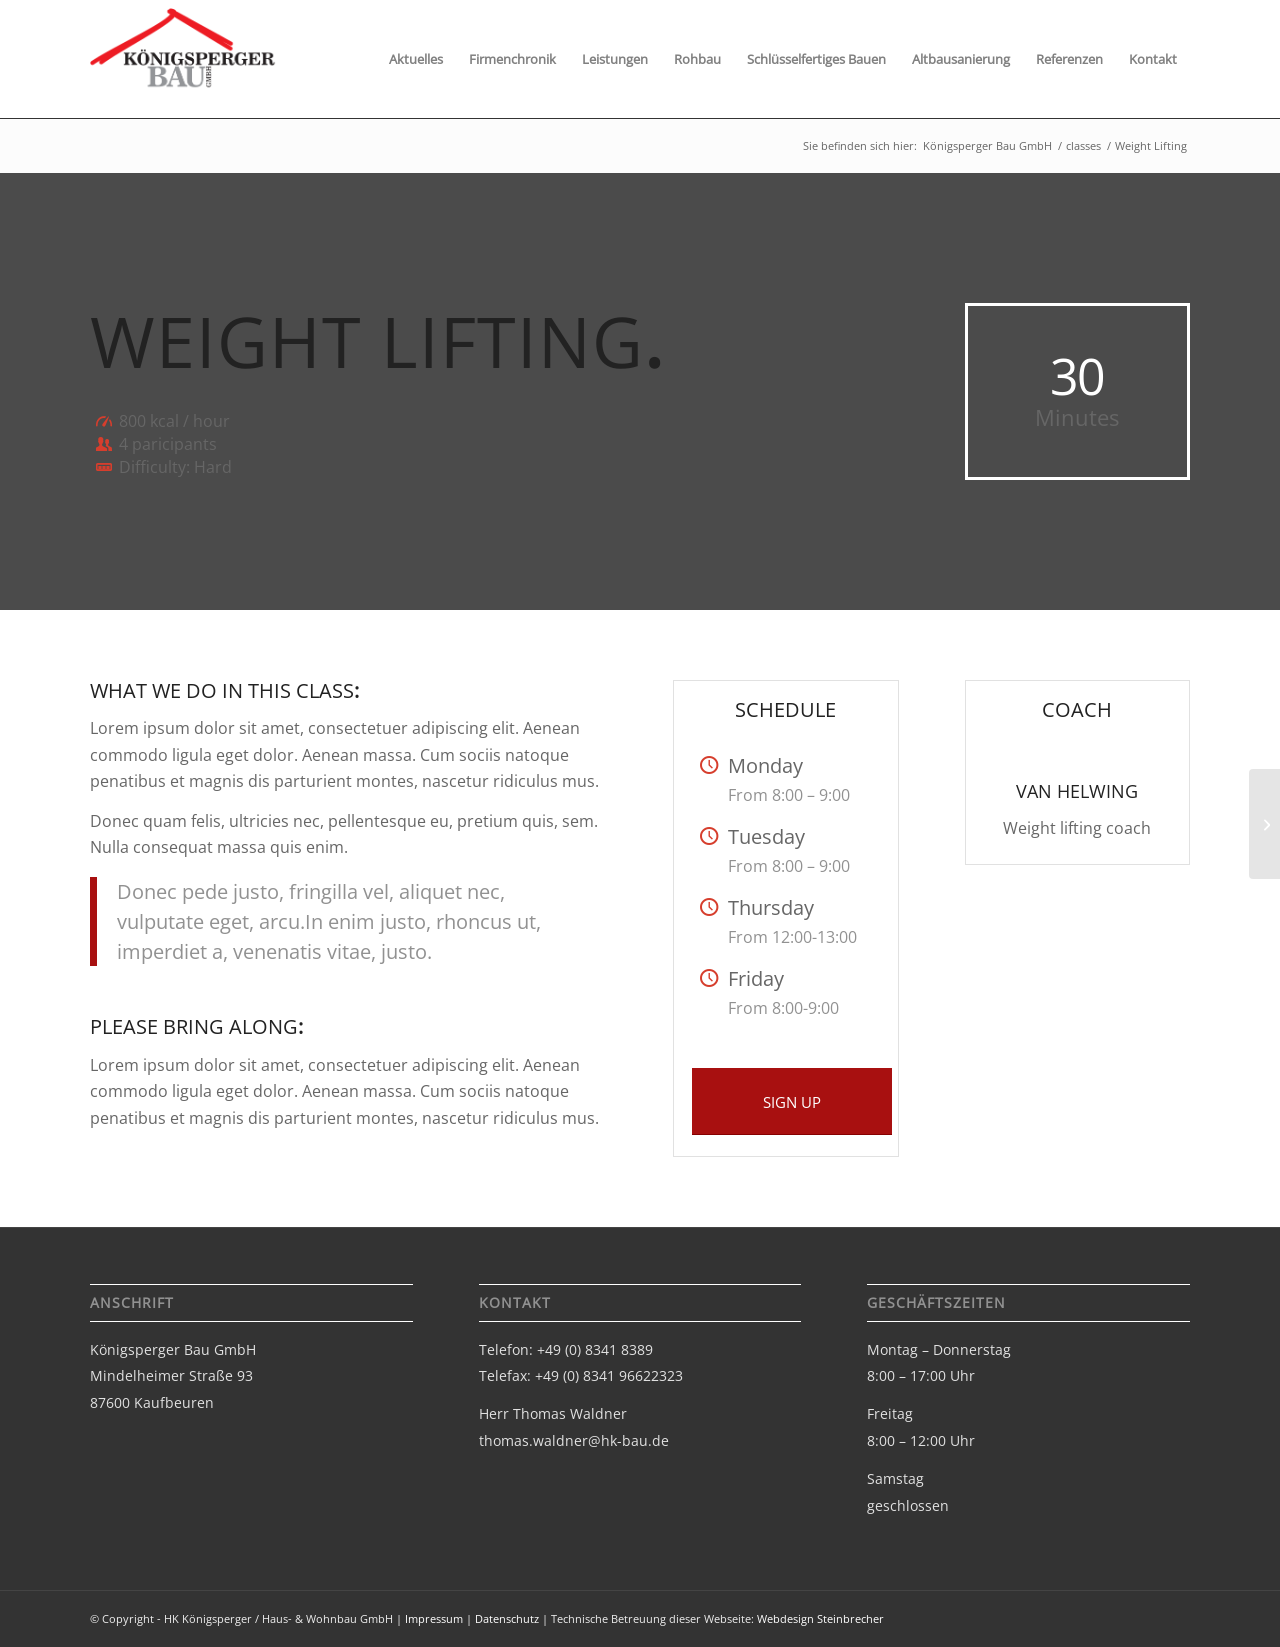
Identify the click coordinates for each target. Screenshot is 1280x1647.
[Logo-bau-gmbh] (183, 67)
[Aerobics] (1264, 824)
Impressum (434, 1618)
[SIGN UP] (792, 1101)
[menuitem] (416, 59)
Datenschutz (507, 1618)
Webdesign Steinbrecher (820, 1618)
